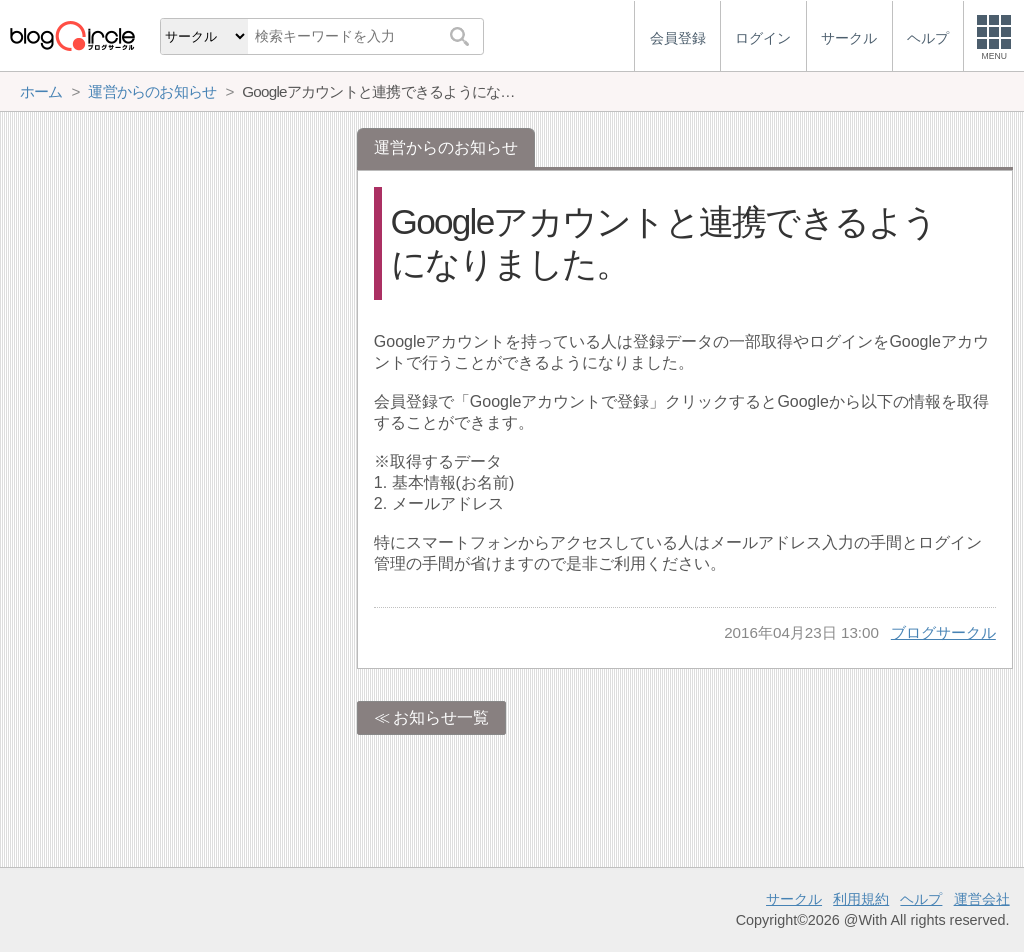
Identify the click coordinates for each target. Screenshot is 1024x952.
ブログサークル (943, 632)
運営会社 (982, 899)
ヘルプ (921, 899)
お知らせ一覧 (441, 717)
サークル (794, 899)
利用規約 (861, 899)
